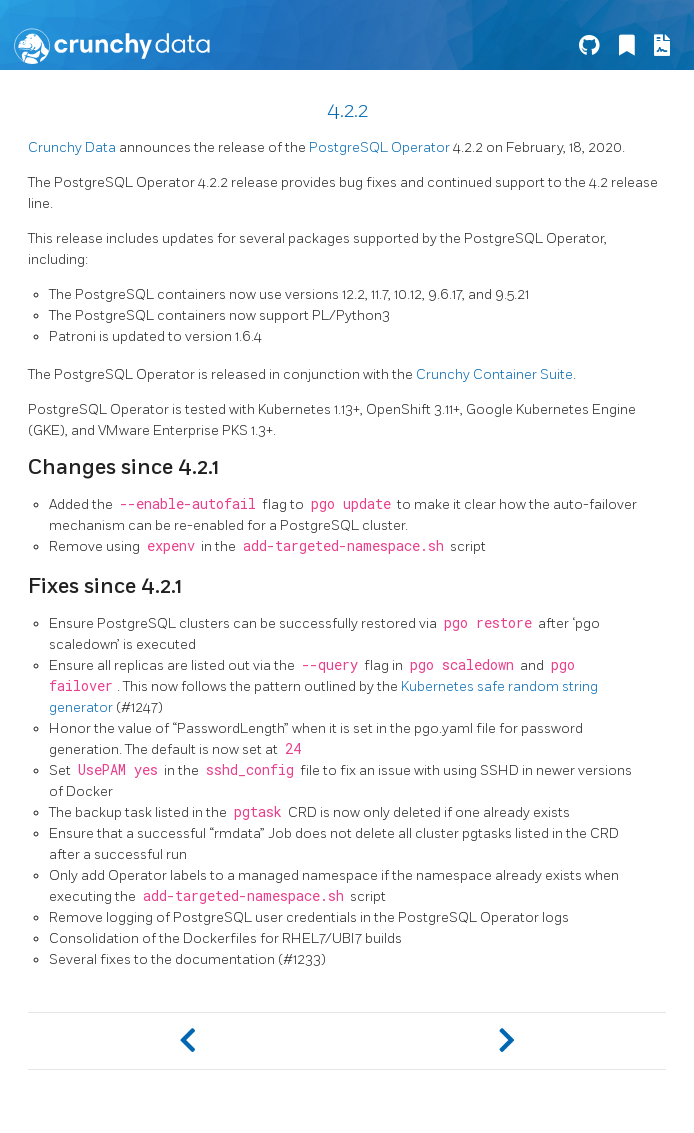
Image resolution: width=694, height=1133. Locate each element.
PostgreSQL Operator (379, 147)
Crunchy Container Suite (494, 374)
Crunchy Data (72, 147)
